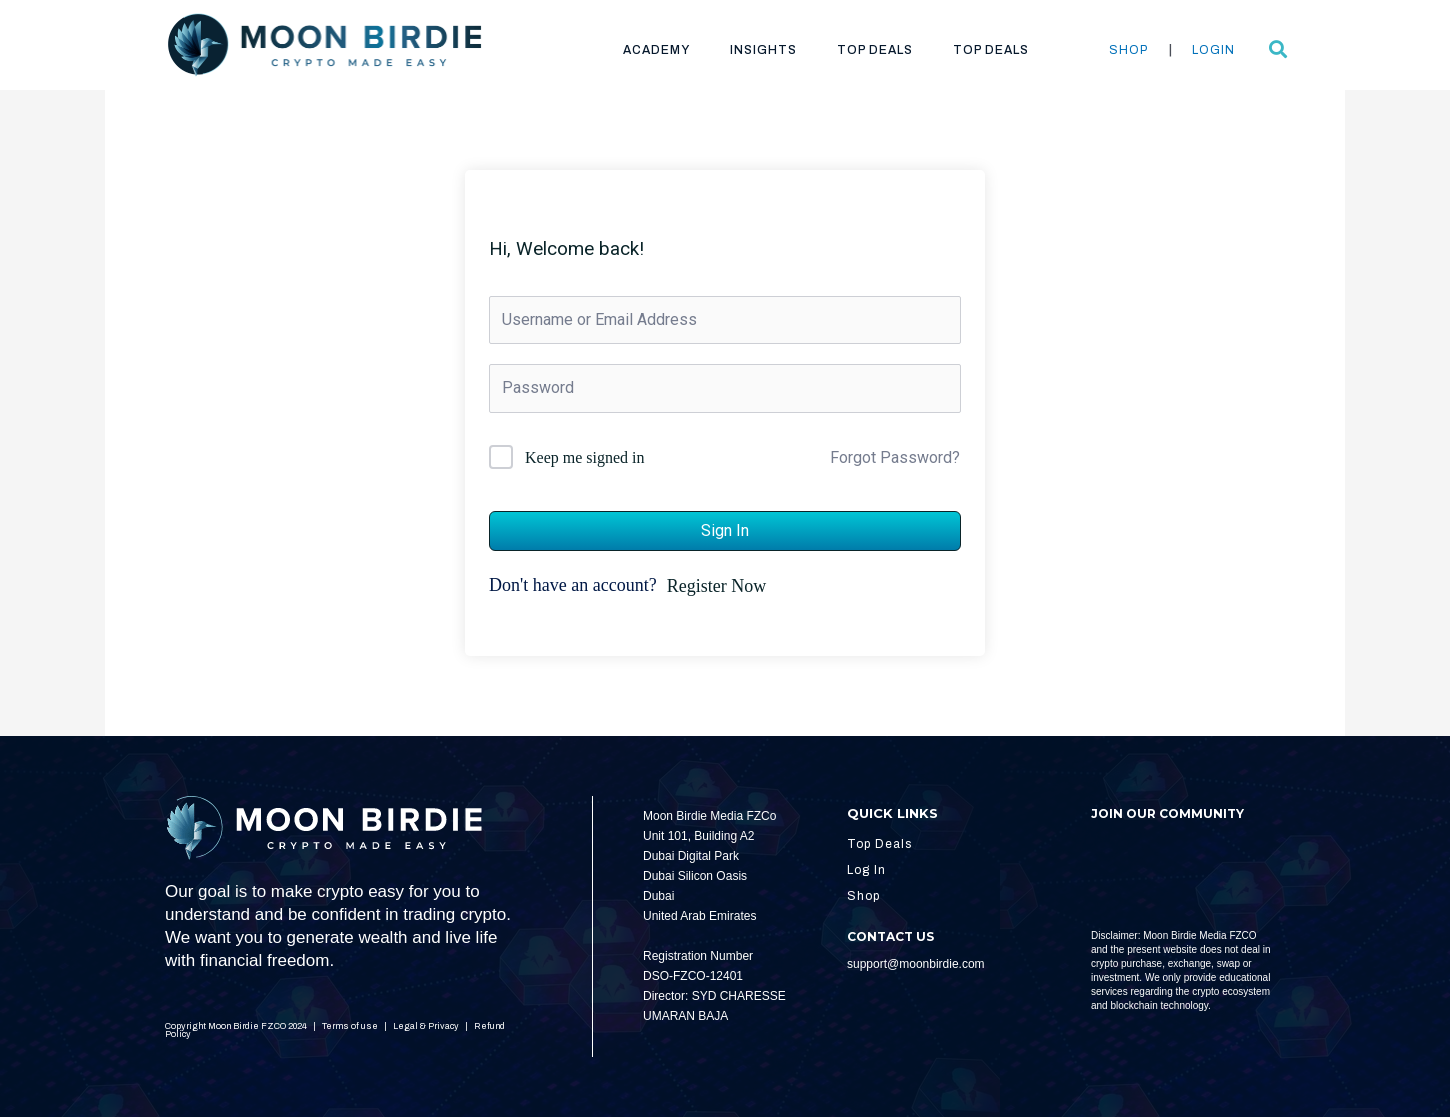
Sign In (725, 530)
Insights (763, 50)
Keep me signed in (585, 457)
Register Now (716, 586)
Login (1213, 50)
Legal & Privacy (426, 1026)
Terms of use (351, 1026)
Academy (656, 50)
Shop (1128, 50)
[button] (1278, 48)
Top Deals (875, 50)
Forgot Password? (895, 457)
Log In (866, 870)
